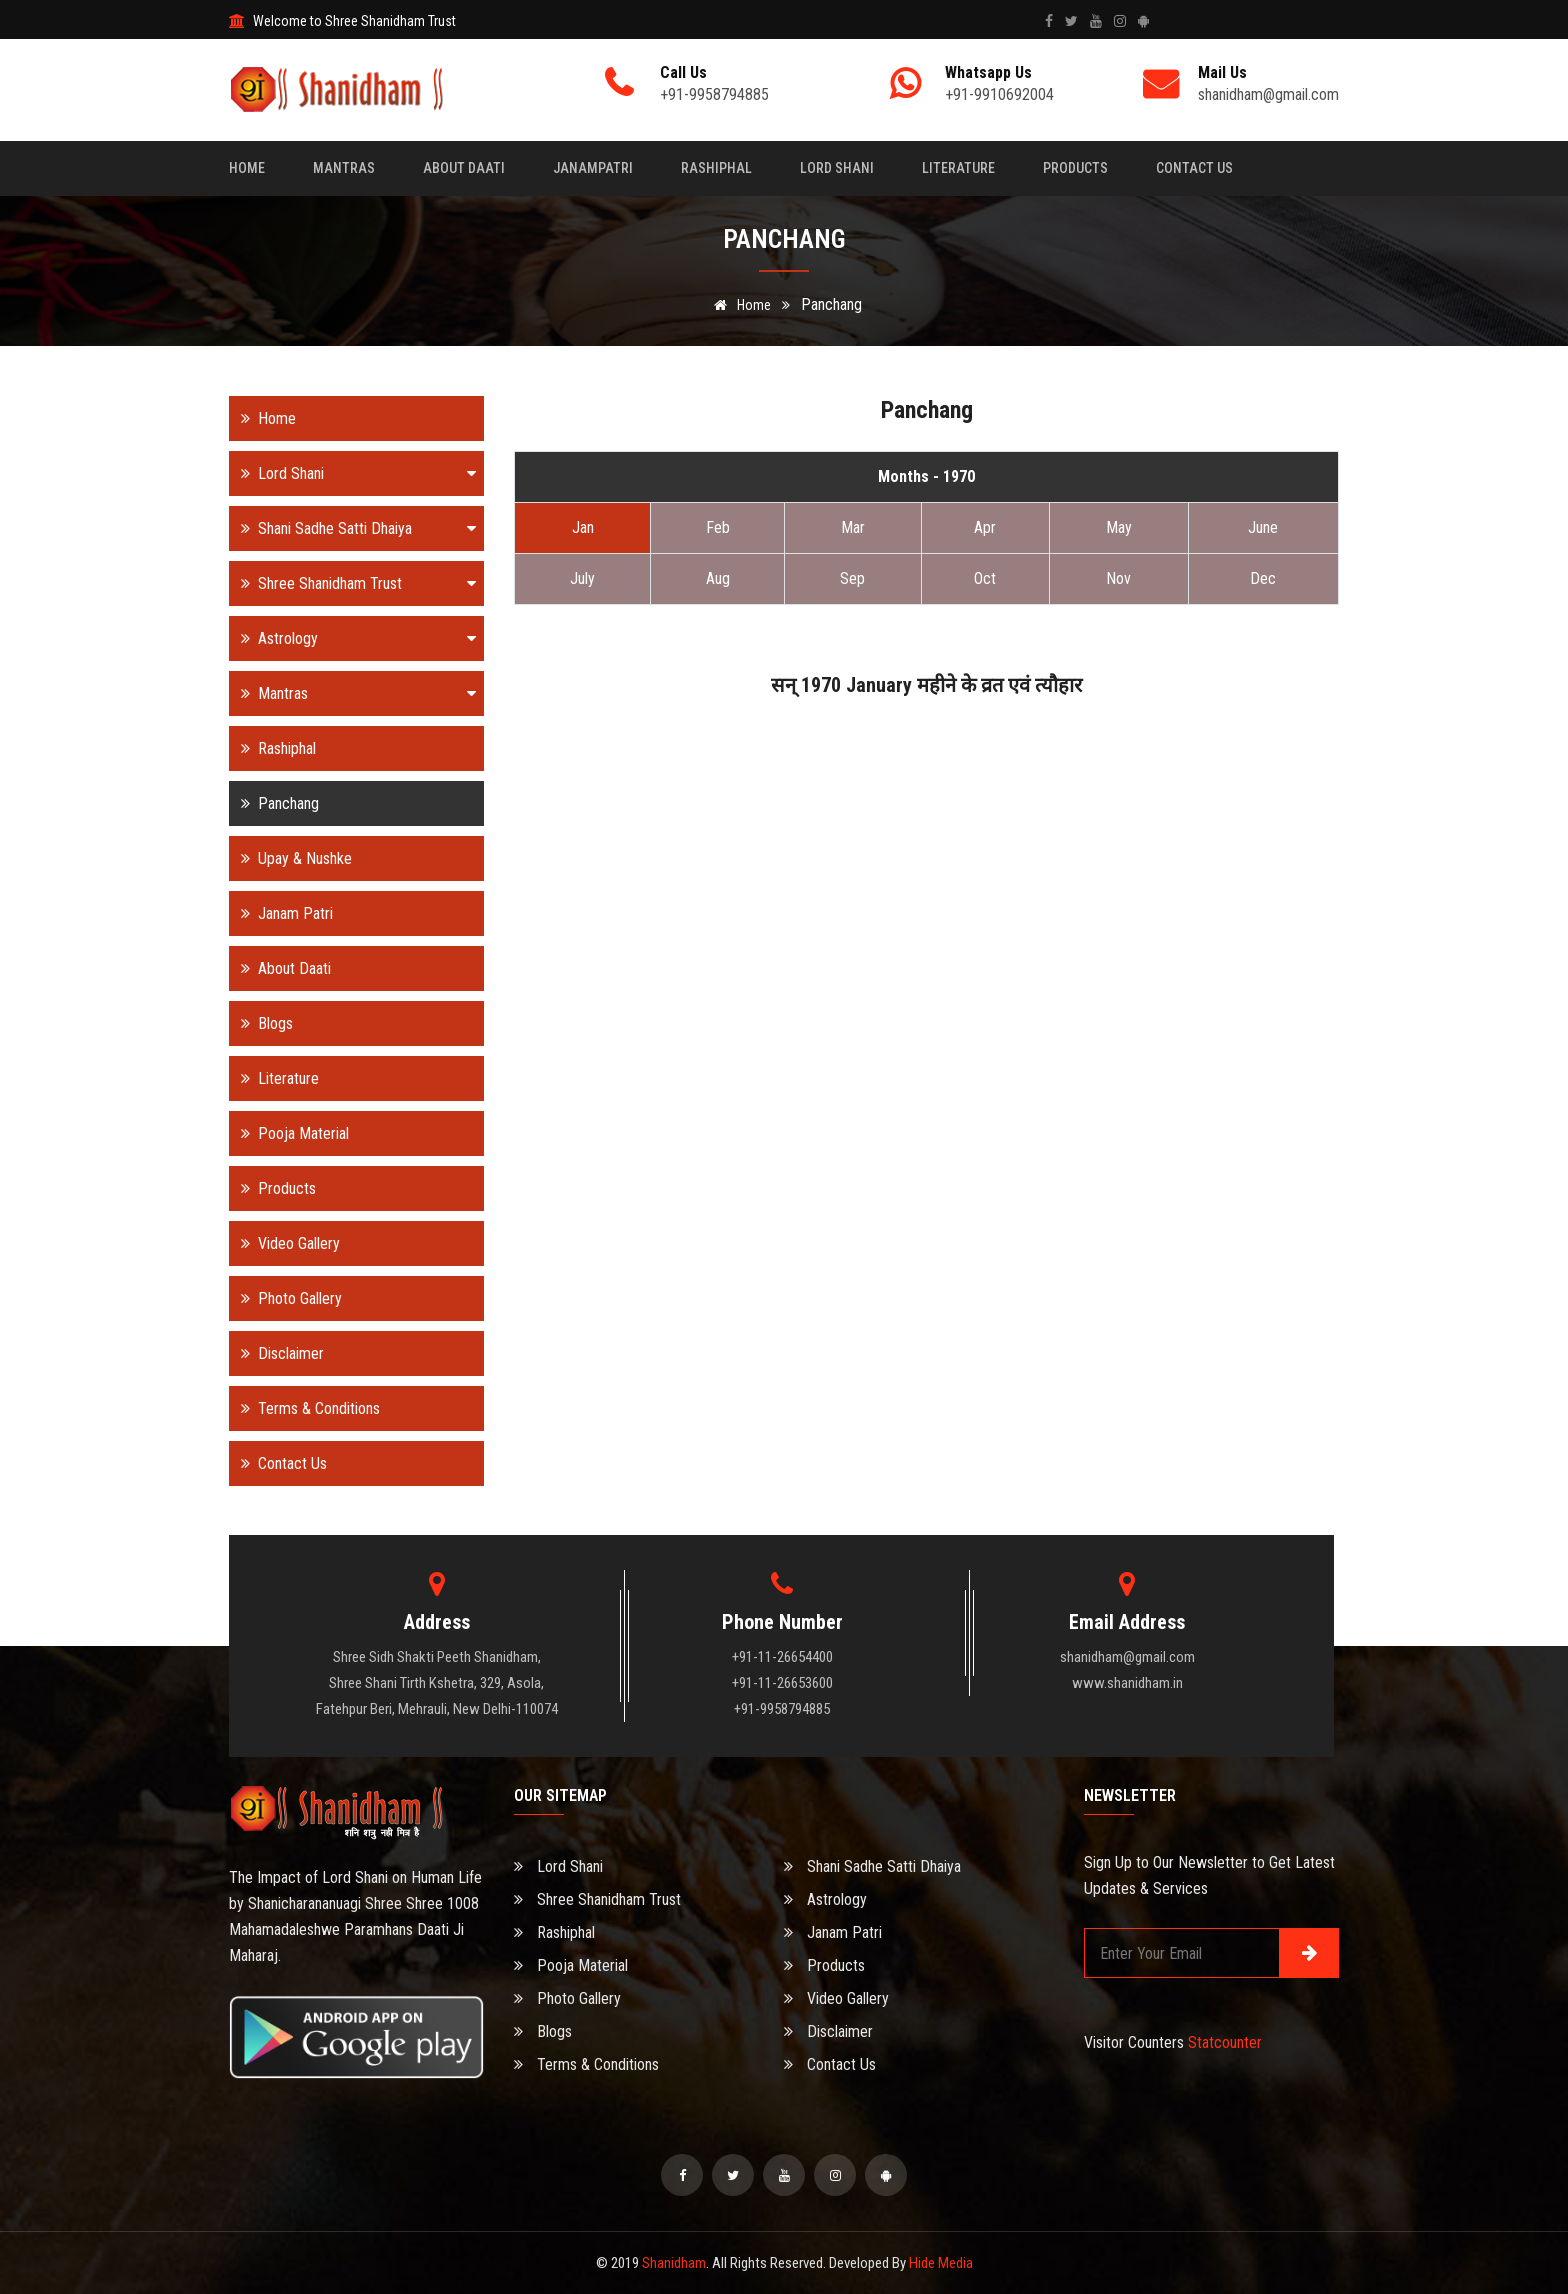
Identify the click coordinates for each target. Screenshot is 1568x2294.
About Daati (464, 168)
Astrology (352, 638)
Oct (985, 578)
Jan (583, 527)
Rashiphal (716, 168)
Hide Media (941, 2263)
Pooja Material (289, 1133)
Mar (853, 527)
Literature (958, 168)
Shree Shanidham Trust (352, 583)
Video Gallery (284, 1243)
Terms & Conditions (304, 1408)
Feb (718, 527)
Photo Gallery (285, 1298)
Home (247, 168)
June (1263, 527)
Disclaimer (276, 1353)
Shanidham (674, 2263)
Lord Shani (837, 168)
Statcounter (1225, 2042)
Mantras (344, 168)
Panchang (274, 803)
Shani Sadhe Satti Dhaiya (352, 528)
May (1119, 527)
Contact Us (1194, 168)
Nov (1118, 578)
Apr (985, 527)
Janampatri (593, 168)
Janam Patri (281, 913)
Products (1075, 168)
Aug (718, 578)
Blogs (261, 1023)
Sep (852, 578)
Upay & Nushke (290, 858)
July (582, 578)
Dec (1263, 578)
